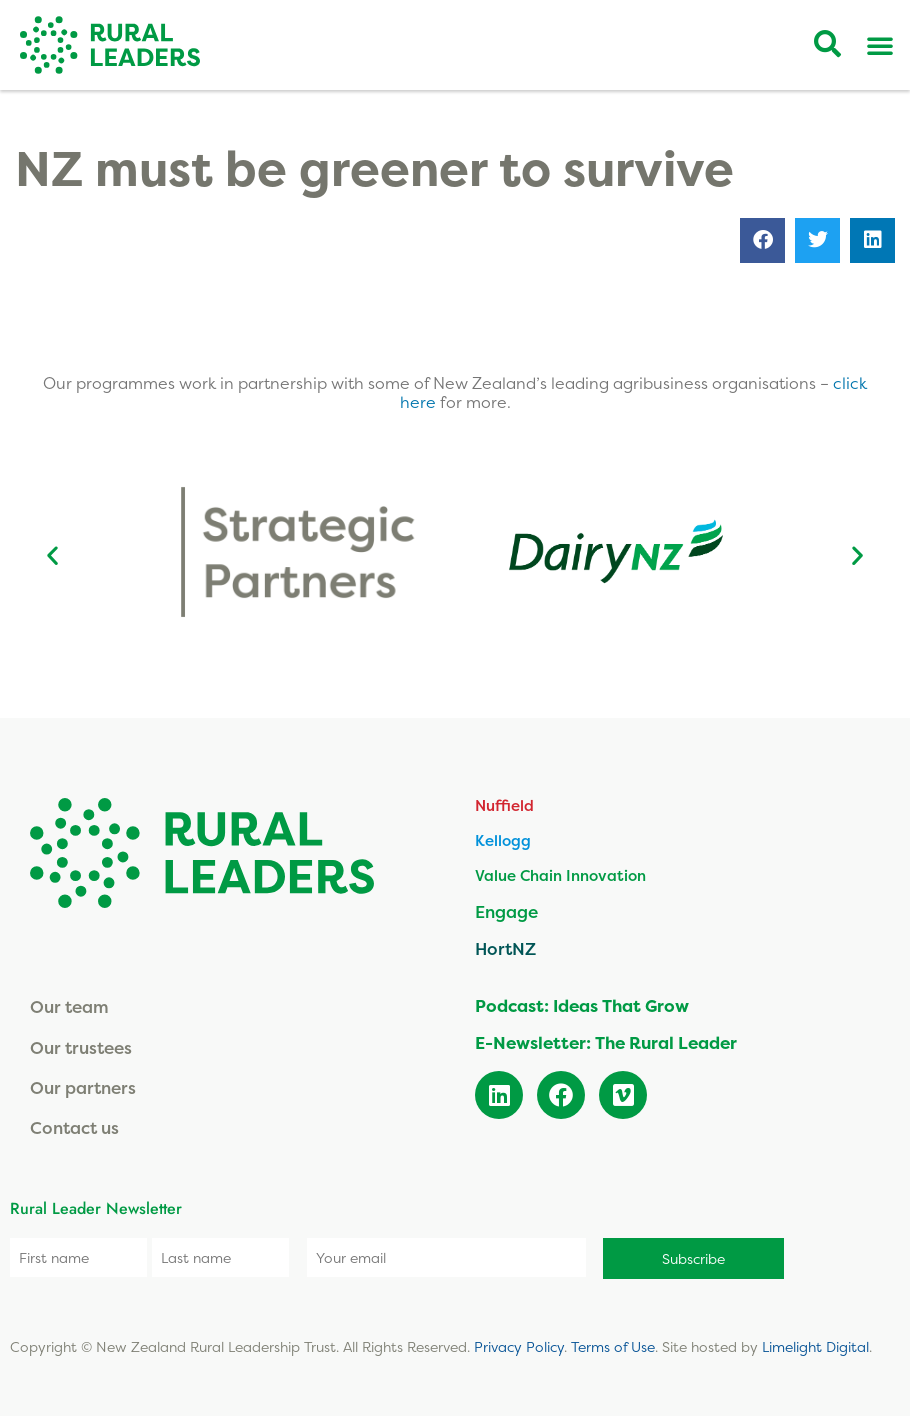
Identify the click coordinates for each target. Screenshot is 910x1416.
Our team (69, 1006)
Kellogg (503, 840)
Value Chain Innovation (560, 875)
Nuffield (504, 805)
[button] (762, 240)
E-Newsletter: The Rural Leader (606, 1042)
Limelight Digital (815, 1346)
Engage (506, 911)
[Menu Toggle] (880, 45)
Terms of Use (613, 1346)
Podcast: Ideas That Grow (582, 1005)
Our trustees (81, 1047)
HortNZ (505, 948)
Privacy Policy (519, 1346)
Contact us (74, 1127)
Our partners (83, 1087)
